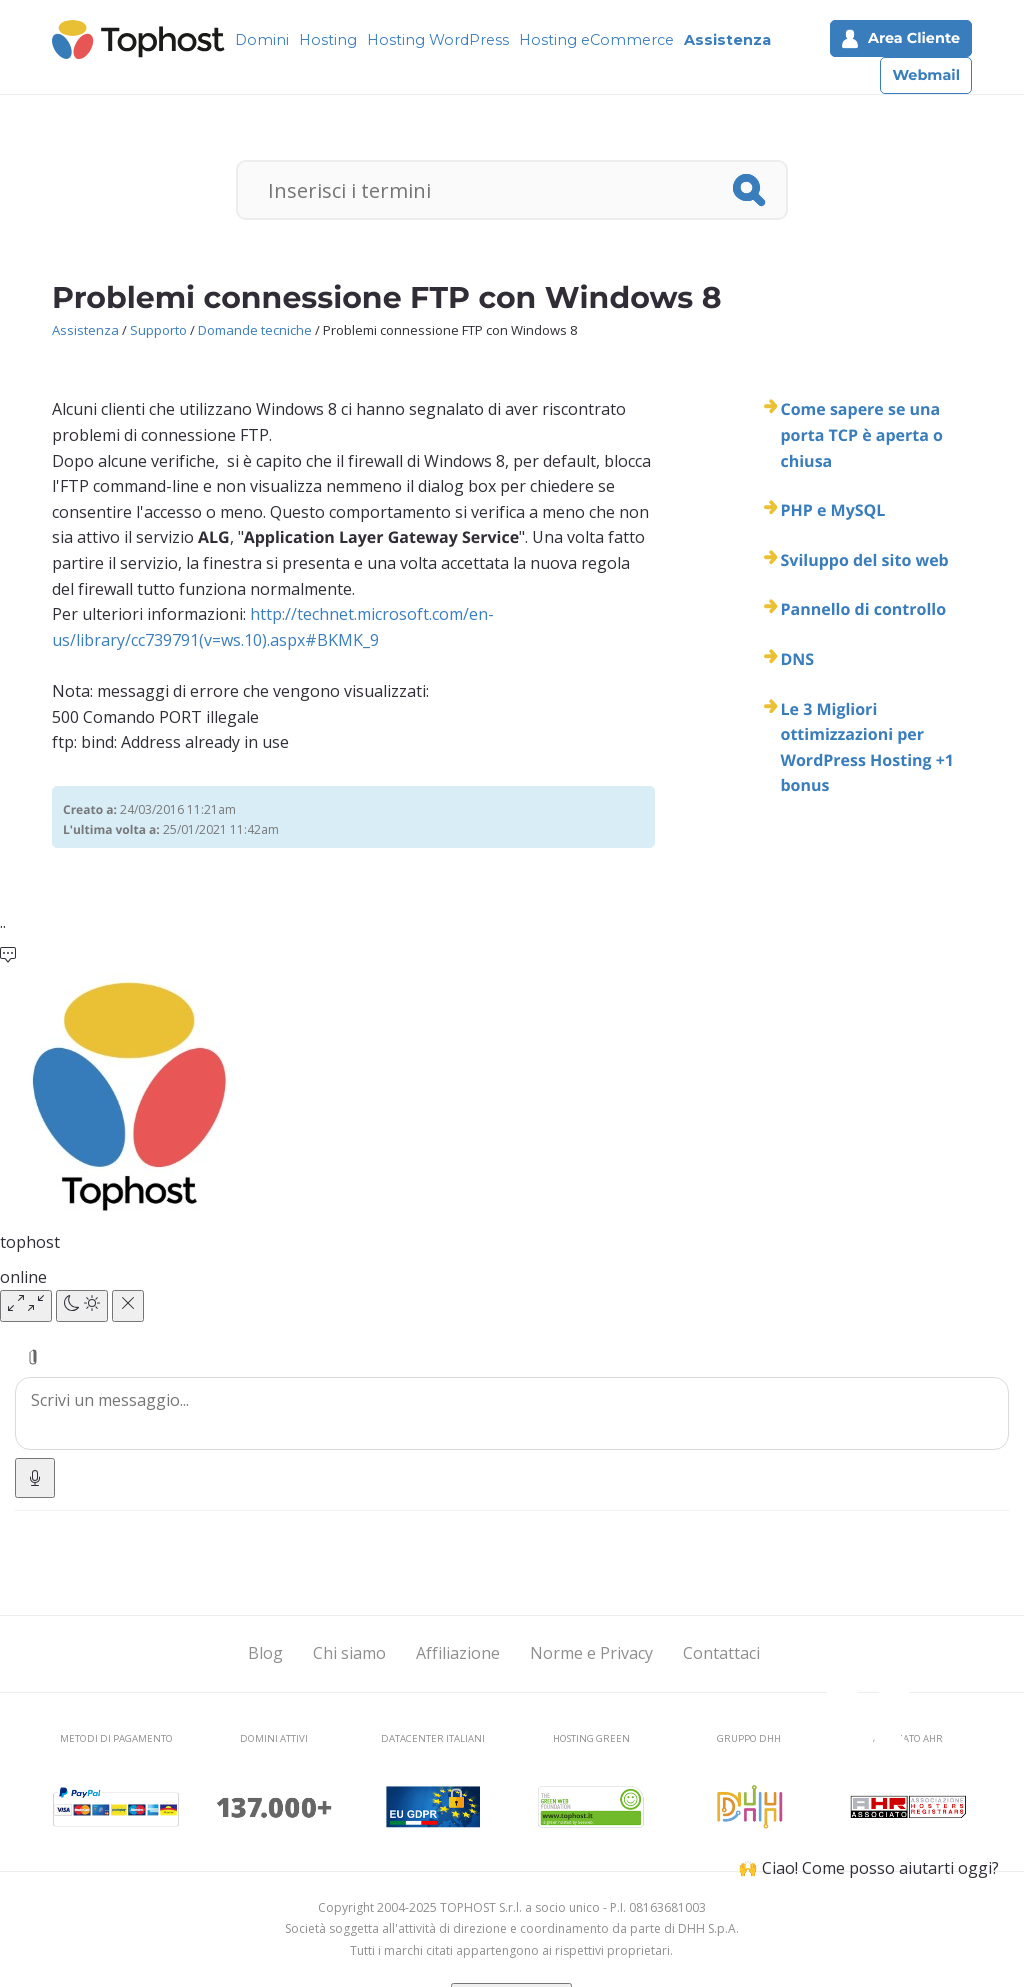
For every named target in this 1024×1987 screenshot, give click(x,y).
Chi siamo (349, 1653)
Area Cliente (901, 38)
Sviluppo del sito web (864, 560)
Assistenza (727, 40)
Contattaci (721, 1653)
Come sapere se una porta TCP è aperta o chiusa (861, 434)
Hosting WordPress (438, 40)
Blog (265, 1653)
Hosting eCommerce (596, 40)
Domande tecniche (255, 330)
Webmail (926, 75)
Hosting (328, 40)
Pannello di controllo (863, 609)
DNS (797, 659)
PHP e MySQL (832, 510)
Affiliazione (458, 1653)
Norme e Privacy (591, 1653)
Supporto (158, 330)
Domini (262, 40)
